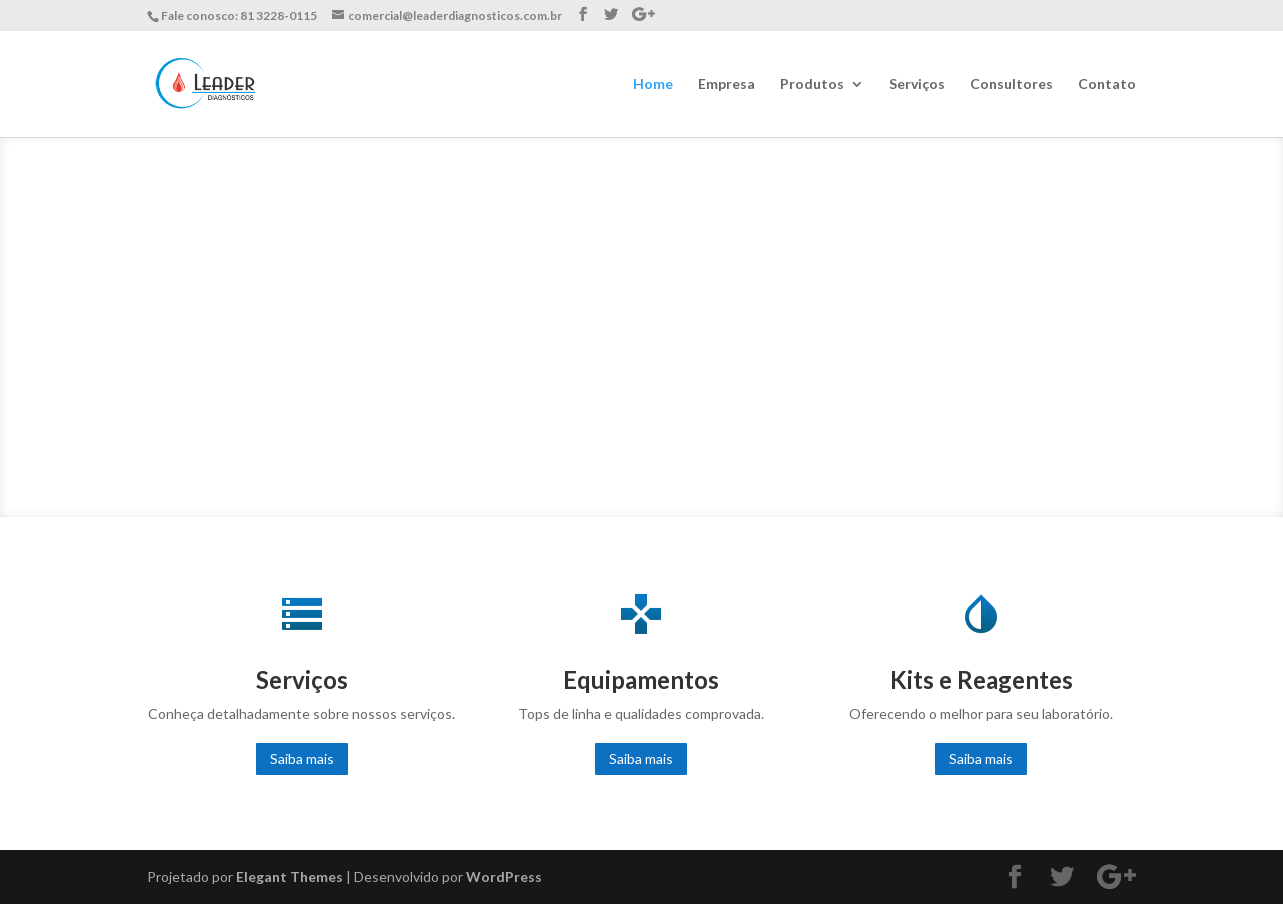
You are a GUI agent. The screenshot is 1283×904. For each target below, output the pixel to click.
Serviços (917, 84)
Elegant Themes (289, 876)
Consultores (1011, 84)
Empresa (726, 84)
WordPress (504, 876)
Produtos (812, 84)
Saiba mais (302, 758)
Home (653, 84)
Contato (1107, 84)
